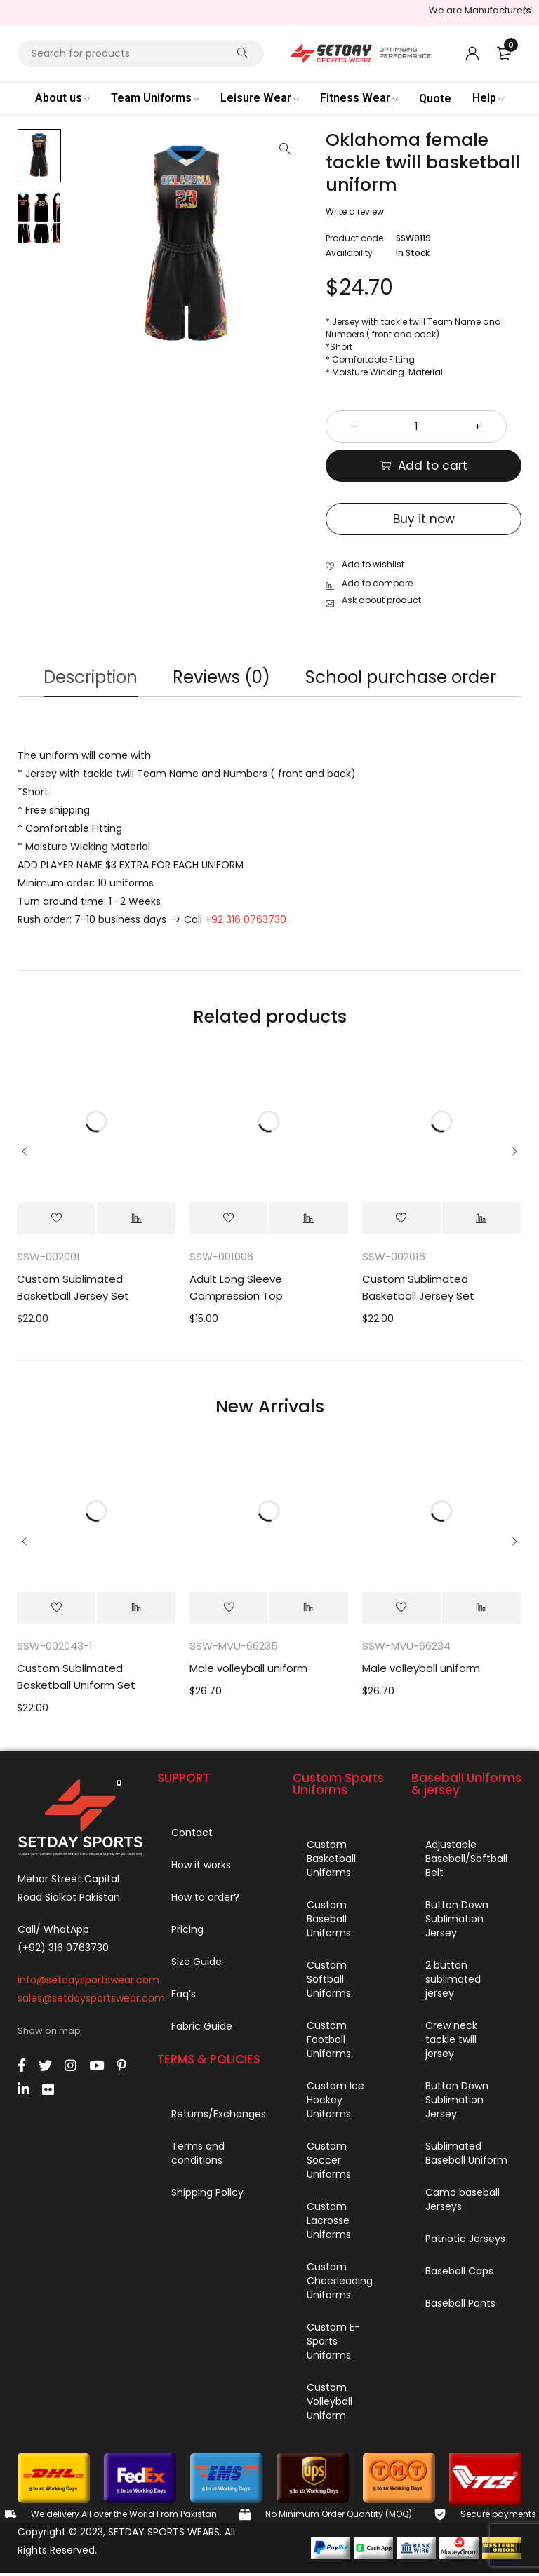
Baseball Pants (460, 2306)
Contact (192, 1835)
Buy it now (424, 519)
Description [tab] (84, 678)
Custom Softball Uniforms (329, 1982)
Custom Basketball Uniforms (331, 1861)
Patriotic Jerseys (465, 2241)
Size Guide (196, 1964)
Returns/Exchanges (218, 2117)
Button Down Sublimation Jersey (456, 1922)
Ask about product (381, 597)
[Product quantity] (423, 426)
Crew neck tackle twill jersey (451, 2042)
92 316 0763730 (248, 922)
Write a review (355, 211)
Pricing (187, 1932)
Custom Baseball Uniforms (329, 1922)
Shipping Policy (207, 2195)
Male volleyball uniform (248, 1671)
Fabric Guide (201, 2029)
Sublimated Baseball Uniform (466, 2156)
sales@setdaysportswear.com (91, 2001)
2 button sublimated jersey (453, 1982)
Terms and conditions (198, 2156)
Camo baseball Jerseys (462, 2202)
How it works (201, 1868)
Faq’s (183, 1997)
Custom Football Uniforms (329, 2042)
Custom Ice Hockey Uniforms (335, 2103)
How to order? (205, 1900)
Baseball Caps (459, 2274)
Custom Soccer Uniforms (329, 2163)
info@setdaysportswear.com (88, 1983)
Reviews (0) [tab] (221, 678)
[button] (285, 148)
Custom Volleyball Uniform (329, 2404)
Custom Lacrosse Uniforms (329, 2223)
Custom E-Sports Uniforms (333, 2344)
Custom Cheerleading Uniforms (340, 2284)
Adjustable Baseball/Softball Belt (466, 1861)
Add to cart (432, 465)
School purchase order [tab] (406, 678)
